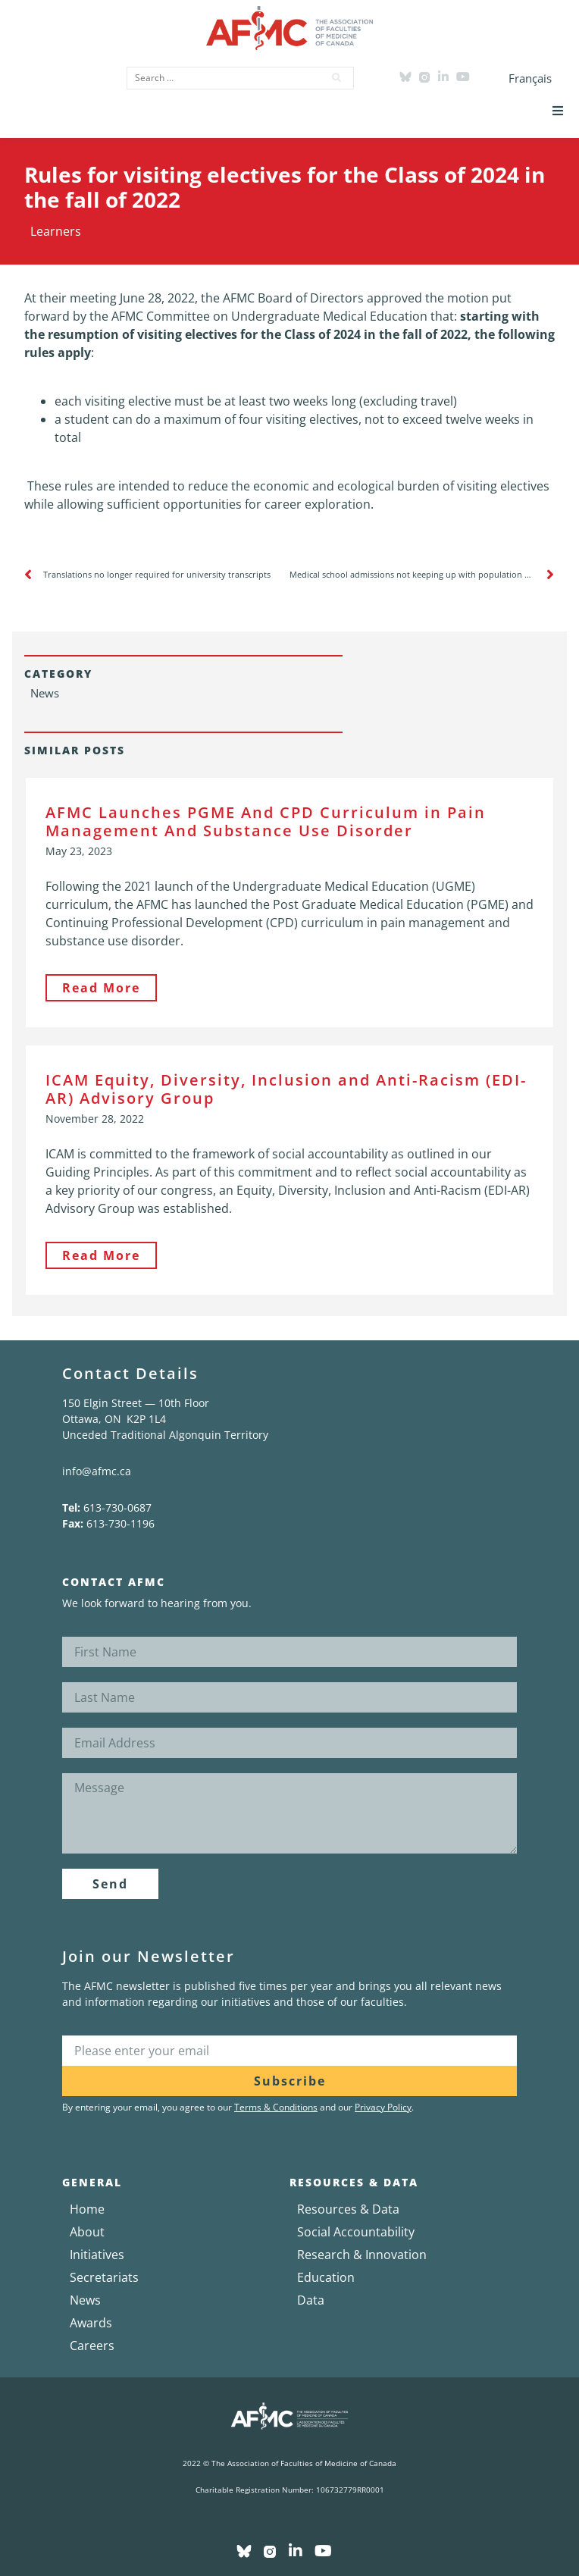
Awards (91, 2322)
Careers (92, 2345)
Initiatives (97, 2254)
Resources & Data (348, 2209)
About (87, 2231)
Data (310, 2300)
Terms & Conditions (276, 2107)
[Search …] (220, 78)
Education (326, 2277)
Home (87, 2209)
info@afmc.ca (96, 1471)
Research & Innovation (362, 2254)
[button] (557, 110)
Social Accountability (356, 2231)
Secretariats (104, 2277)
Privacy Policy (383, 2107)
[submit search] (337, 78)
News (85, 2300)
